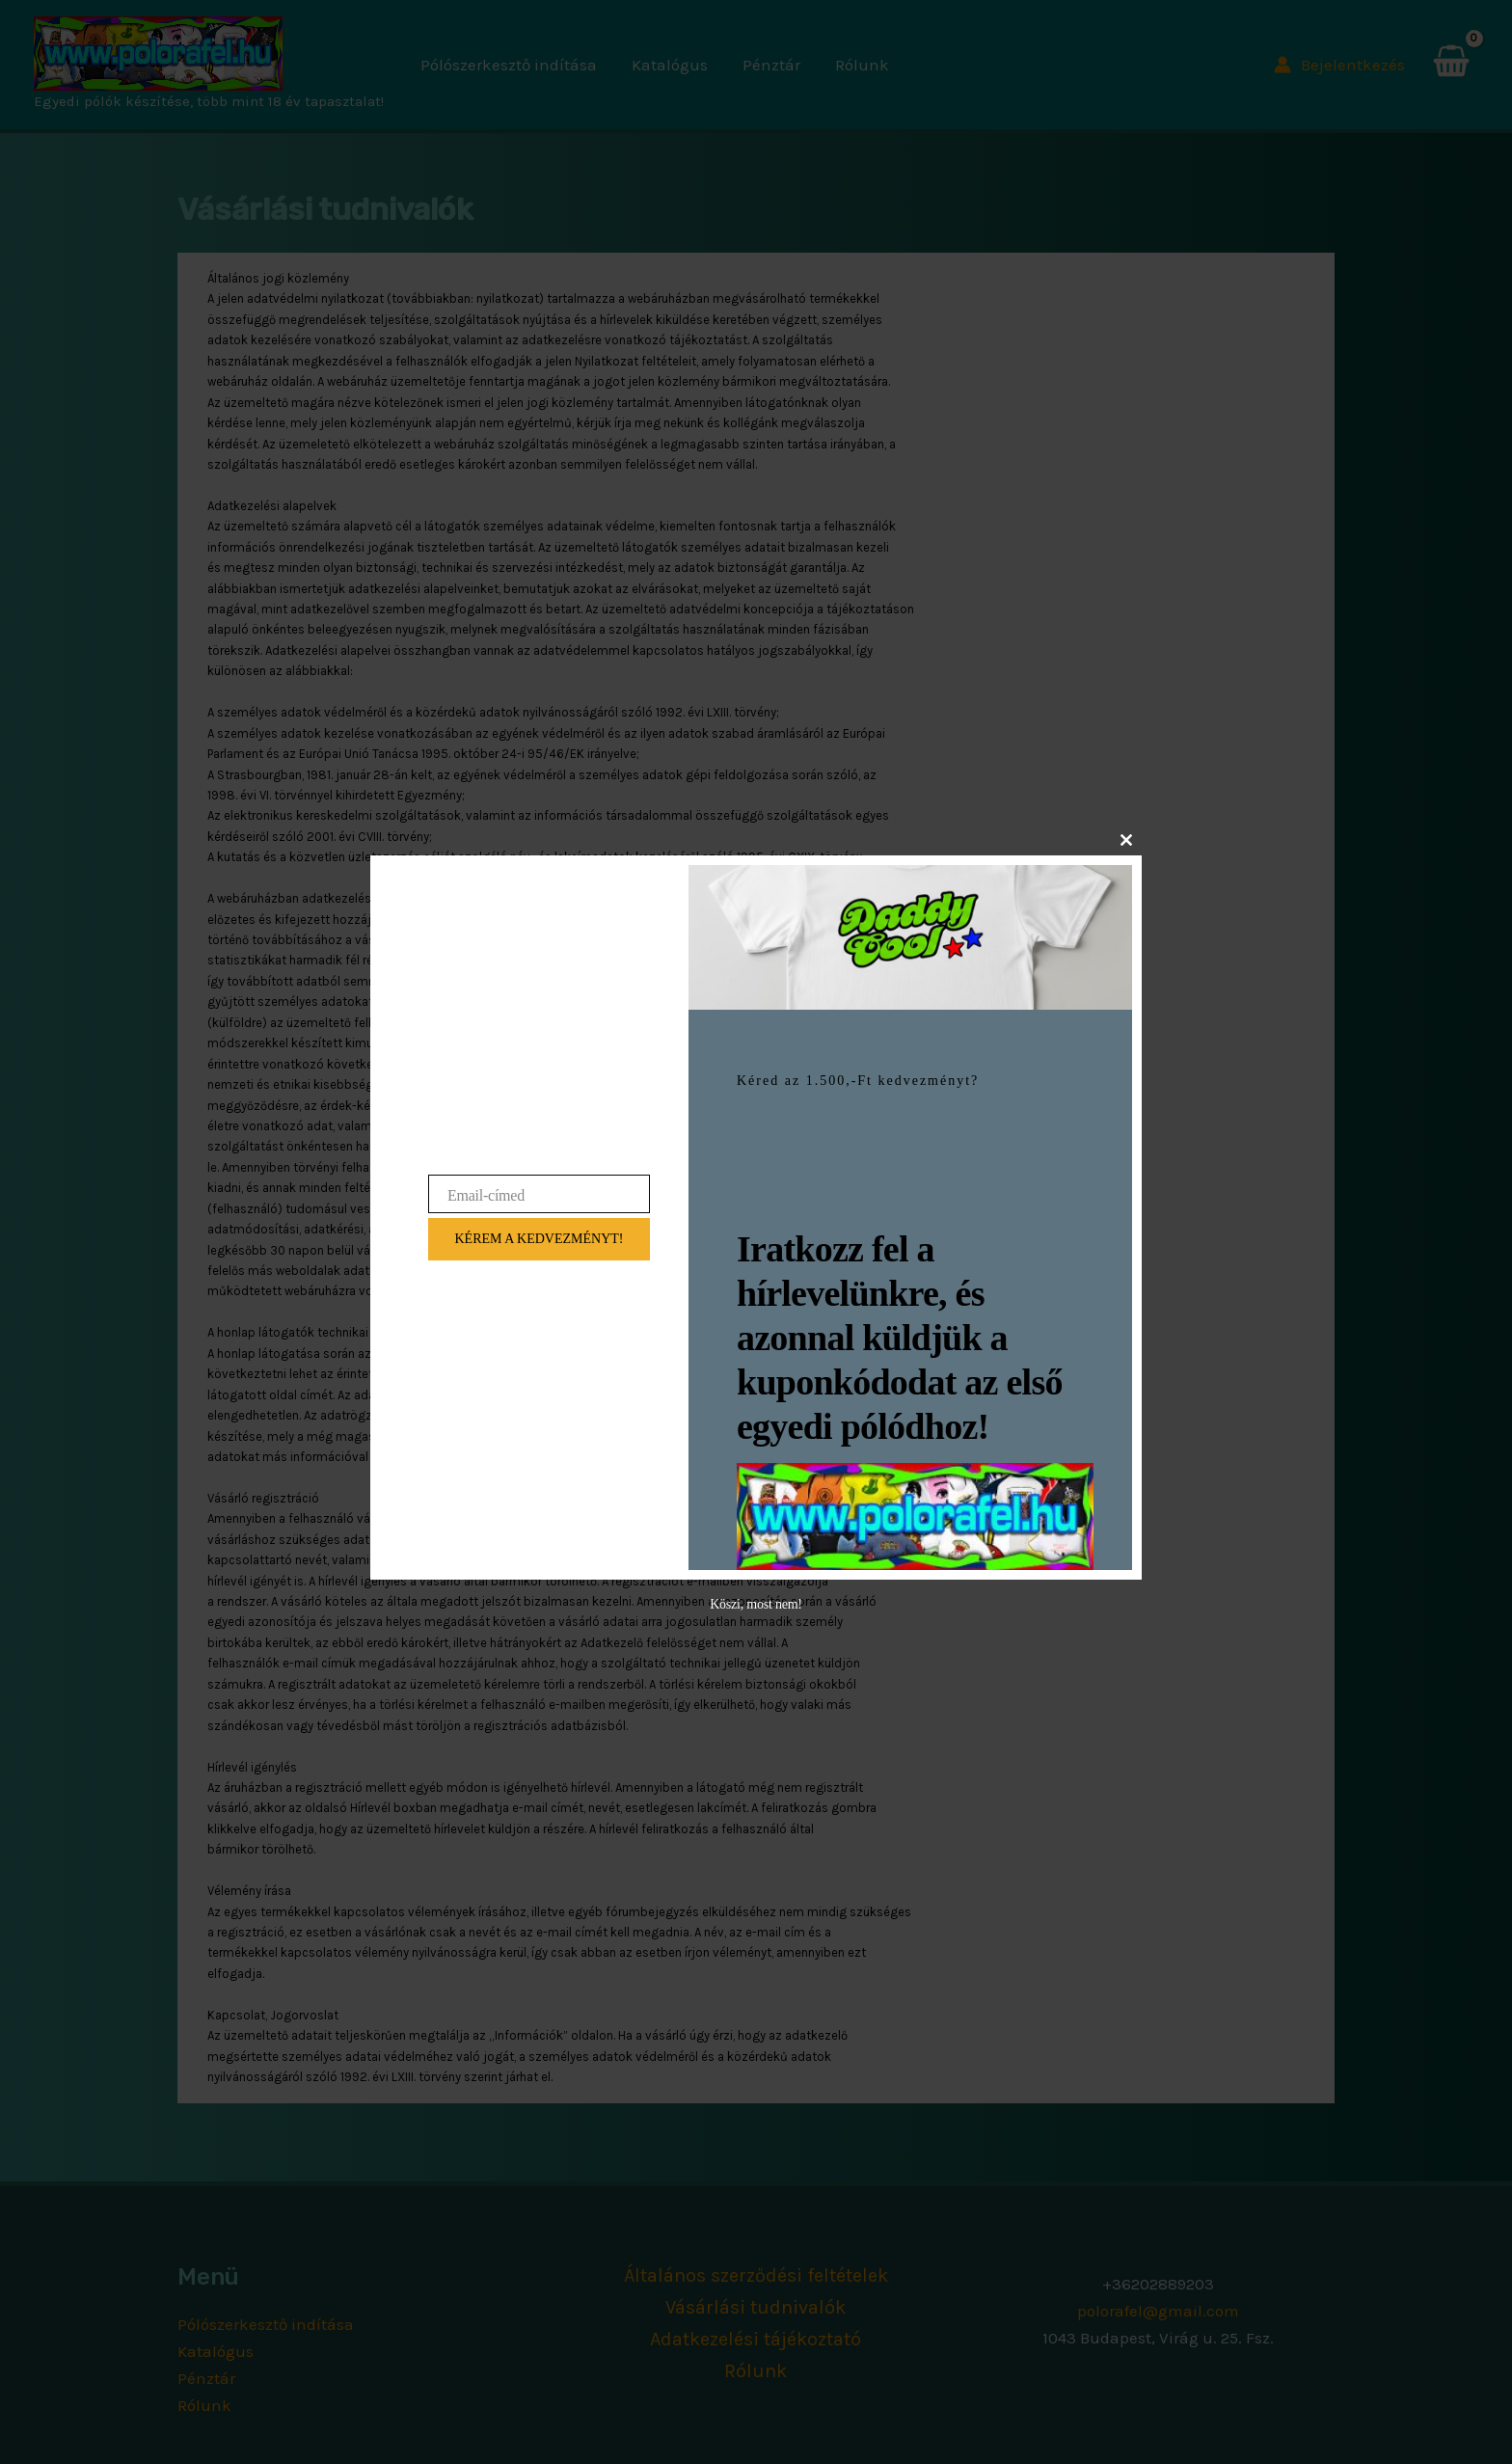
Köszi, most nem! (756, 1604)
